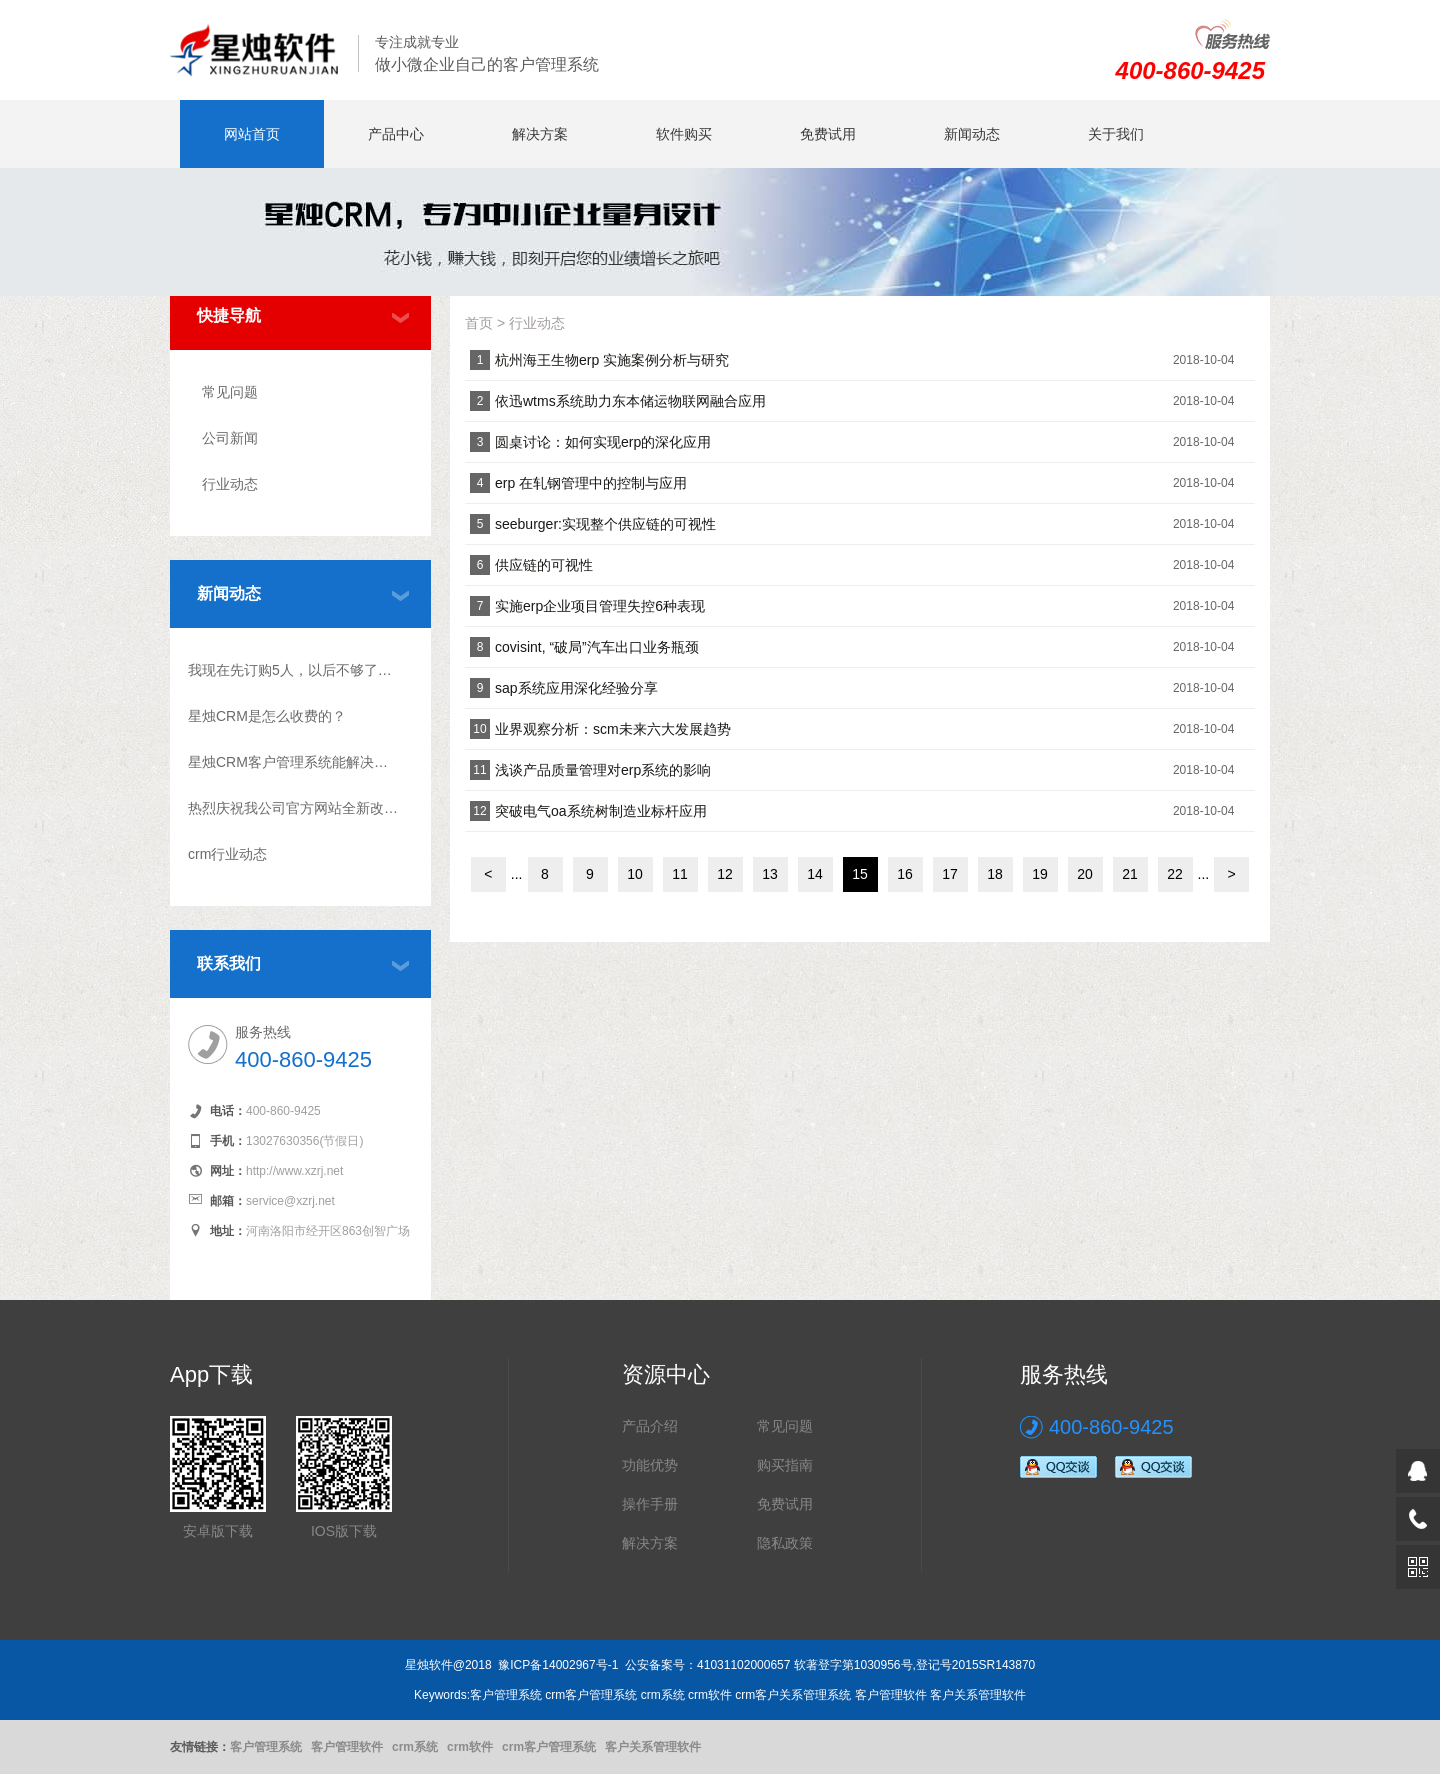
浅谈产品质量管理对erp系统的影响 (603, 770)
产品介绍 (650, 1426)
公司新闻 (230, 438)
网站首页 (252, 134)
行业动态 (230, 484)
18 (995, 874)
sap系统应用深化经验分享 (576, 688)
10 (635, 874)
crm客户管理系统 (549, 1747)
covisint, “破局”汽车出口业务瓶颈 (597, 647)
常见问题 (230, 392)
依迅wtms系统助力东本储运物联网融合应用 (630, 401)
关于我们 (1116, 134)
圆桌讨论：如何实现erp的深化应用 (603, 442)
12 (725, 874)
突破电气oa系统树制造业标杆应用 (601, 811)
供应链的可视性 (544, 565)
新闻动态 (972, 134)
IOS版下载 (344, 1531)
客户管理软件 (347, 1747)
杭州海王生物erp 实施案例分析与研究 (612, 360)
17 (950, 874)
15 (860, 874)
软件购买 (684, 134)
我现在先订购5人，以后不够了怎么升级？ (293, 670)
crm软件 (470, 1747)
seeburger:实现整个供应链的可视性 (605, 524)
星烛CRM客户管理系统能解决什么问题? (293, 762)
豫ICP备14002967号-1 (558, 1665)
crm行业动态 (227, 854)
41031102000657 (743, 1665)
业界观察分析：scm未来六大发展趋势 (613, 729)
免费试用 (828, 134)
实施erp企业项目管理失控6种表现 (600, 606)
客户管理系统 (266, 1747)
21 (1130, 874)
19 (1040, 874)
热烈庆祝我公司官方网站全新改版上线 (293, 808)
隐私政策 (785, 1543)
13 (770, 874)
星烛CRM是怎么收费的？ (267, 716)
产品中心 (396, 134)
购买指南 (785, 1465)
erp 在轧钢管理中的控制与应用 (591, 483)
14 (815, 874)
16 (905, 874)
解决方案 (540, 134)
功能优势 (650, 1465)
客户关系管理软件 (653, 1747)
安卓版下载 (218, 1531)
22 (1175, 874)
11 (680, 874)
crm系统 (415, 1747)
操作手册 (650, 1504)
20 (1085, 874)
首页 (479, 323)
